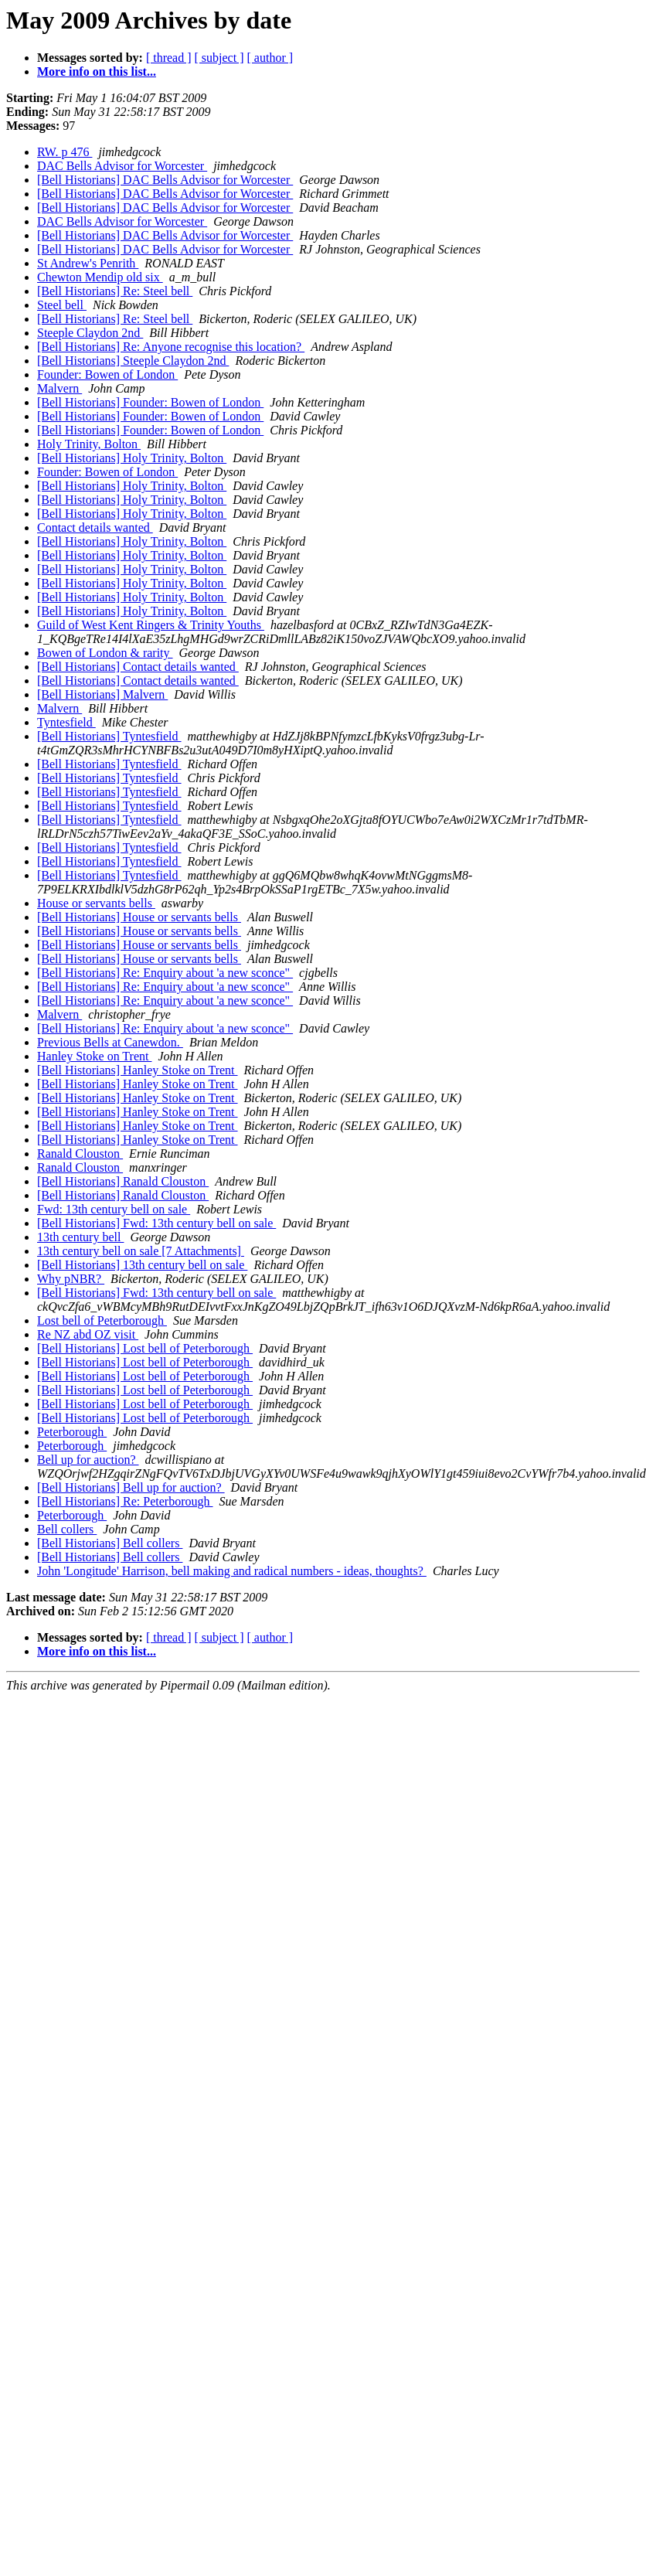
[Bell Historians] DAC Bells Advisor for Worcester (165, 179)
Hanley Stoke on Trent (94, 1056)
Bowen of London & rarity (105, 652)
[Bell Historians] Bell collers (109, 1543)
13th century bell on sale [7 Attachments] (140, 1250)
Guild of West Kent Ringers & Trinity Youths (150, 624)
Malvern (59, 388)
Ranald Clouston (80, 1153)
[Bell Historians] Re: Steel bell (114, 291)
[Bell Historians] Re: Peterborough (125, 1501)
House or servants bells (96, 903)
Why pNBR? (70, 1278)
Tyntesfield (66, 722)
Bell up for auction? (88, 1459)
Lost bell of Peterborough (102, 1320)
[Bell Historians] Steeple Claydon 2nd (133, 360)
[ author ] (270, 57)
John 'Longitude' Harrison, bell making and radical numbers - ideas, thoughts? (232, 1570)
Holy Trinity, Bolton (89, 444)
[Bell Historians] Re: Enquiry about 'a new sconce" (165, 972)
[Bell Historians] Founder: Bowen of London (150, 402)
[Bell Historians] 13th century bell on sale (142, 1264)
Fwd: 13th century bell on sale (113, 1209)
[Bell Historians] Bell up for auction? (131, 1487)
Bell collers (67, 1529)
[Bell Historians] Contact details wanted (138, 666)
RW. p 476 (64, 151)
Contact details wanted (95, 527)
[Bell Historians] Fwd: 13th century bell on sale (156, 1223)
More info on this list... (96, 71)
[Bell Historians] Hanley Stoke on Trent (137, 1070)
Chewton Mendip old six (100, 277)
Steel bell (62, 304)
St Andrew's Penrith (87, 263)
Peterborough (72, 1431)
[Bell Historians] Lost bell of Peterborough (145, 1348)
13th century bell (80, 1237)
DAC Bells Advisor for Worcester (122, 165)
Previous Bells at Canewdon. (110, 1042)
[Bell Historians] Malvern (102, 694)
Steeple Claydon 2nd (90, 332)
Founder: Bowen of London (107, 374)
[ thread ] (169, 57)
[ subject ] (219, 57)
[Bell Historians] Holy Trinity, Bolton (131, 457)
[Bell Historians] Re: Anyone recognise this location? (170, 346)
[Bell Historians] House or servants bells (139, 917)
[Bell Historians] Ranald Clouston (123, 1181)
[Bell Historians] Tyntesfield (109, 736)
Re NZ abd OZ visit (87, 1334)
